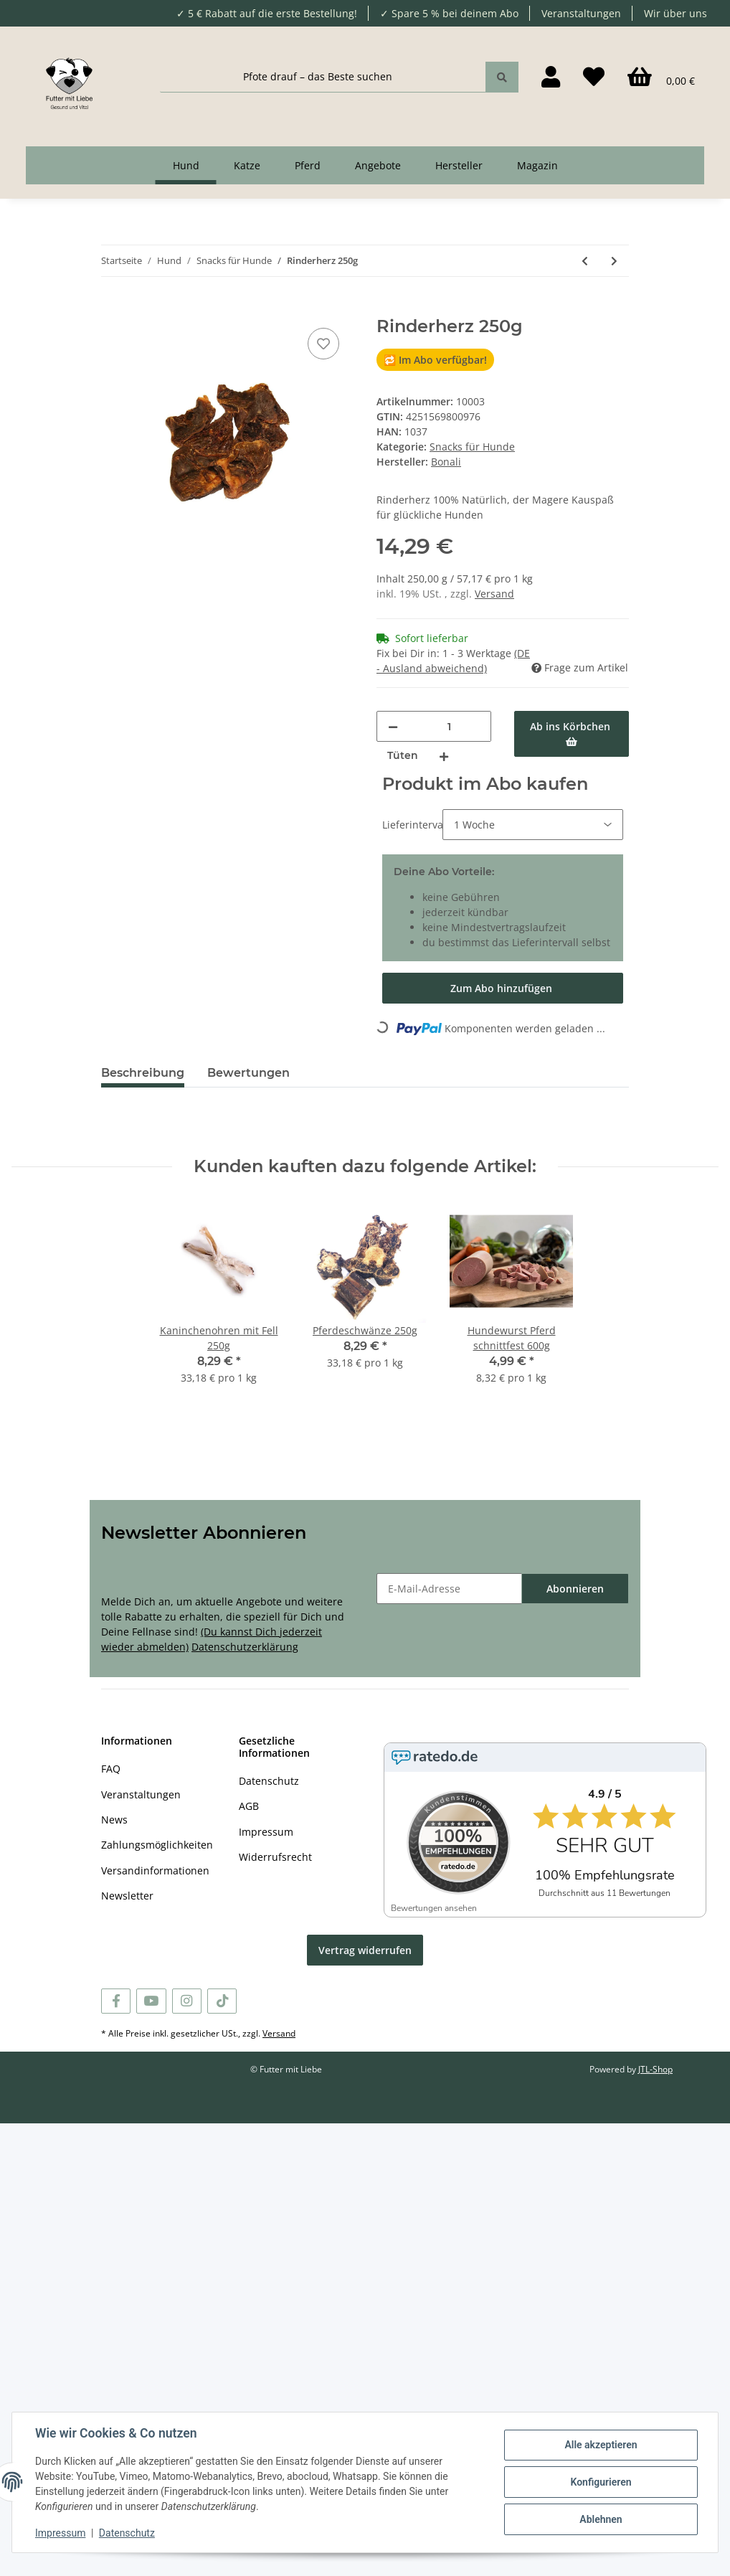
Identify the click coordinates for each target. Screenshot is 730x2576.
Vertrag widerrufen (365, 1950)
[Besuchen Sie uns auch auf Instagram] (187, 2001)
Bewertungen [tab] (248, 1073)
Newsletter (127, 1895)
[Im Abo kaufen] (502, 988)
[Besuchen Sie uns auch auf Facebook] (116, 2001)
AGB (249, 1806)
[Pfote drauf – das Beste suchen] (323, 77)
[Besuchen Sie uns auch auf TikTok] (222, 2001)
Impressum (266, 1832)
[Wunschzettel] (594, 77)
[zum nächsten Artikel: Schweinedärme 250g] (614, 260)
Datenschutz (269, 1781)
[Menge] (449, 726)
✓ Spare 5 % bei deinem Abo (449, 13)
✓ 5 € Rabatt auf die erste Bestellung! (266, 13)
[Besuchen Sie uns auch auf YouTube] (151, 2001)
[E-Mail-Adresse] (449, 1588)
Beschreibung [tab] (142, 1073)
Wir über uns (675, 13)
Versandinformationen (155, 1870)
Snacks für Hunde (472, 446)
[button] (551, 77)
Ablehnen (600, 2519)
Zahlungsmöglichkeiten (157, 1844)
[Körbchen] (661, 77)
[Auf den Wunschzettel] (323, 343)
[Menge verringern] (393, 726)
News (114, 1819)
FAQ (110, 1768)
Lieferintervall (409, 824)
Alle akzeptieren (600, 2444)
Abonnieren (575, 1588)
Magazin (537, 165)
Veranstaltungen (581, 13)
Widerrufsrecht (275, 1857)
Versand (494, 593)
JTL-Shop (655, 2069)
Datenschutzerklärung (244, 1646)
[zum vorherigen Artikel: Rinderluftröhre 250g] (584, 260)
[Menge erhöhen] (444, 755)
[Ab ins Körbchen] (112, 308)
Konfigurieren (600, 2482)
